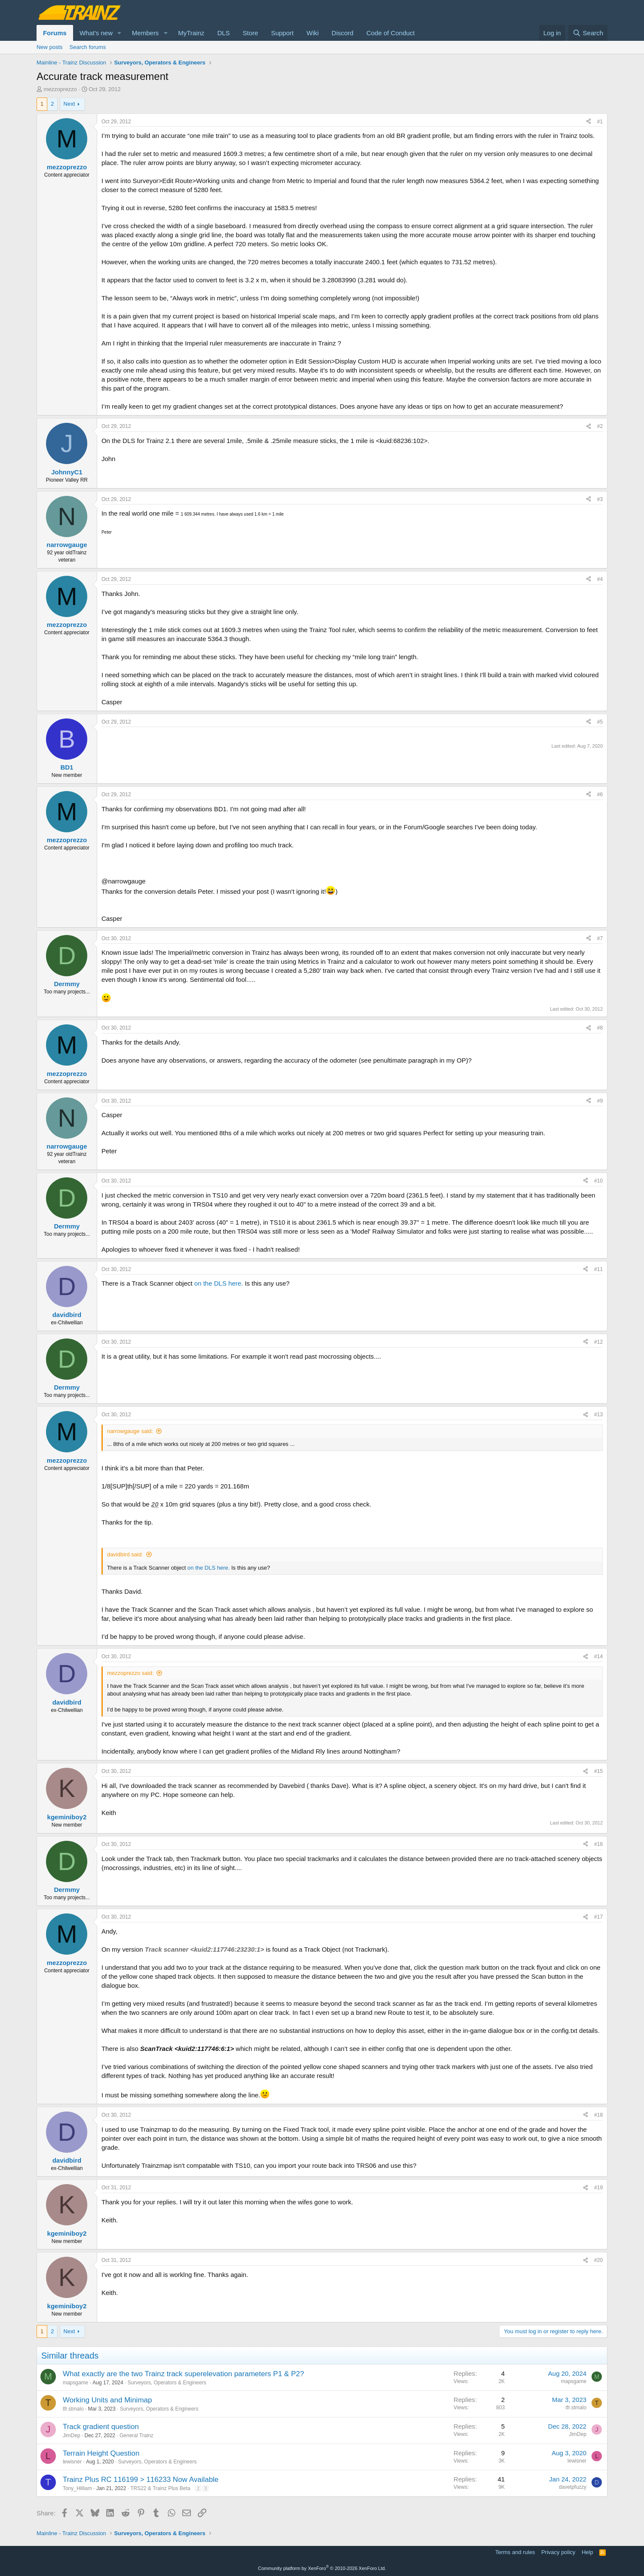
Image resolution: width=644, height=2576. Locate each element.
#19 (598, 2188)
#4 (600, 579)
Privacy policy (558, 2552)
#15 (598, 1771)
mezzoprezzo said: (130, 1673)
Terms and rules (515, 2552)
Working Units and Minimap (107, 2400)
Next (69, 104)
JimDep (71, 2435)
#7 (600, 938)
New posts (50, 47)
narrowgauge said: (130, 1431)
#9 (600, 1101)
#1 (600, 122)
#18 (598, 2115)
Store (250, 33)
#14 (598, 1656)
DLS (223, 33)
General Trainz (136, 2435)
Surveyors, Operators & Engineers (167, 2383)
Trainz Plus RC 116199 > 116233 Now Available (140, 2479)
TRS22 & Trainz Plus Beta (160, 2488)
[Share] (588, 122)
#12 (598, 1342)
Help (587, 2552)
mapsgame (75, 2383)
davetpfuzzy (572, 2487)
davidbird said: (125, 1554)
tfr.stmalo (73, 2409)
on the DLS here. (218, 1283)
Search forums (88, 47)
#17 (598, 1917)
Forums (55, 33)
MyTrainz (191, 33)
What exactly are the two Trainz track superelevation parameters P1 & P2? (183, 2374)
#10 (598, 1181)
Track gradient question (101, 2427)
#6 (600, 794)
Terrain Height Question (101, 2453)
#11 (598, 1269)
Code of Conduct (390, 33)
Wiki (313, 33)
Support (282, 33)
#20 (598, 2260)
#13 (598, 1415)
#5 (600, 722)
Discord (342, 33)
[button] (119, 33)
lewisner (72, 2462)
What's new (96, 33)
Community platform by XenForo (322, 2568)
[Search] (587, 33)
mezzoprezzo (60, 89)
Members (145, 33)
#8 (600, 1028)
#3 (600, 499)
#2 (600, 426)
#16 (598, 1844)
